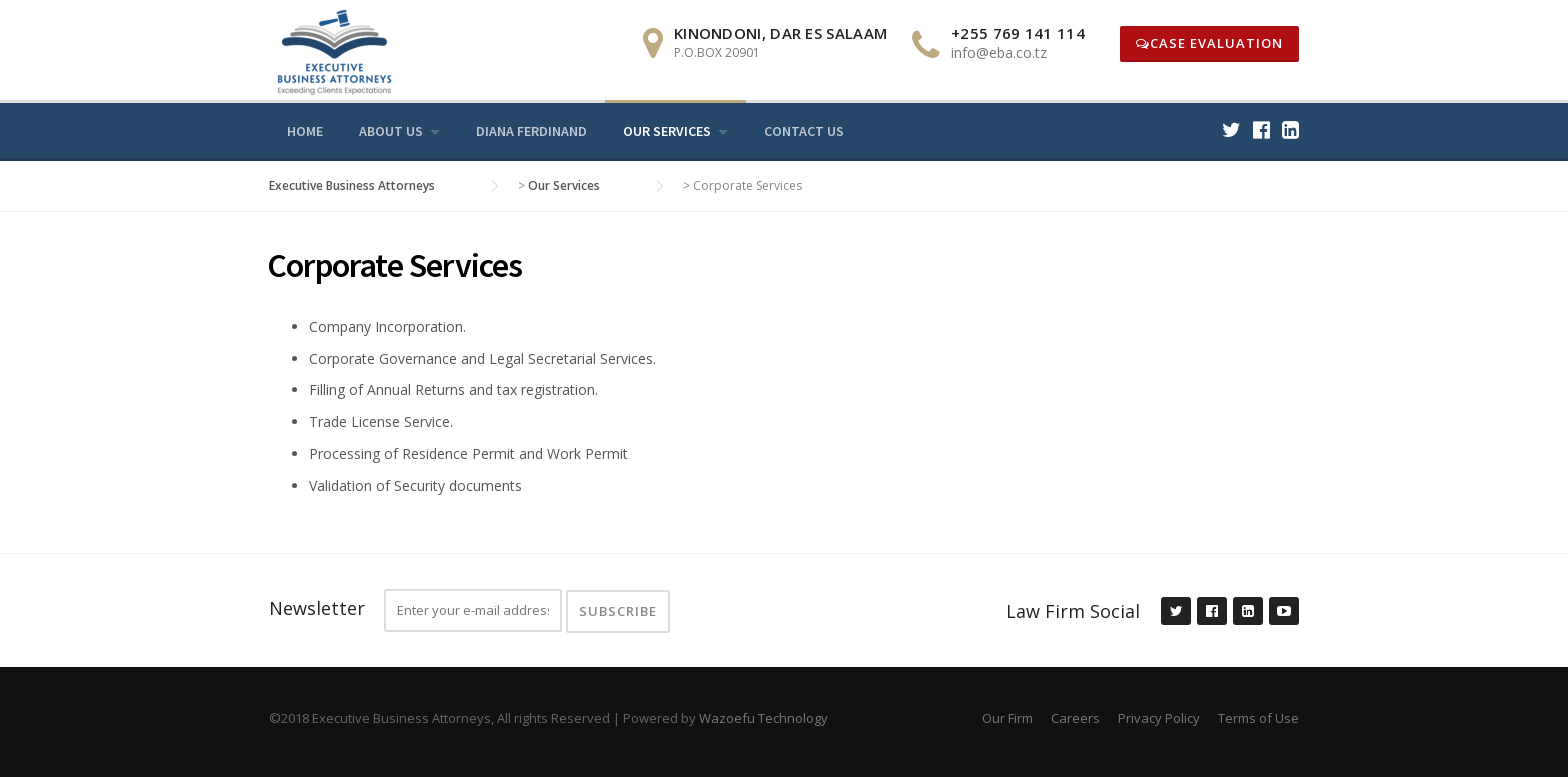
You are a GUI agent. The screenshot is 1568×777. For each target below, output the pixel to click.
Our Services (667, 131)
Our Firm (1007, 718)
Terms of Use (1258, 718)
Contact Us (804, 131)
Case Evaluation (1209, 43)
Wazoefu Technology (763, 718)
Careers (1075, 718)
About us (391, 131)
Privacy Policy (1159, 718)
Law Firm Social (1073, 611)
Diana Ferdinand (531, 131)
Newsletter (317, 608)
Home (305, 131)
